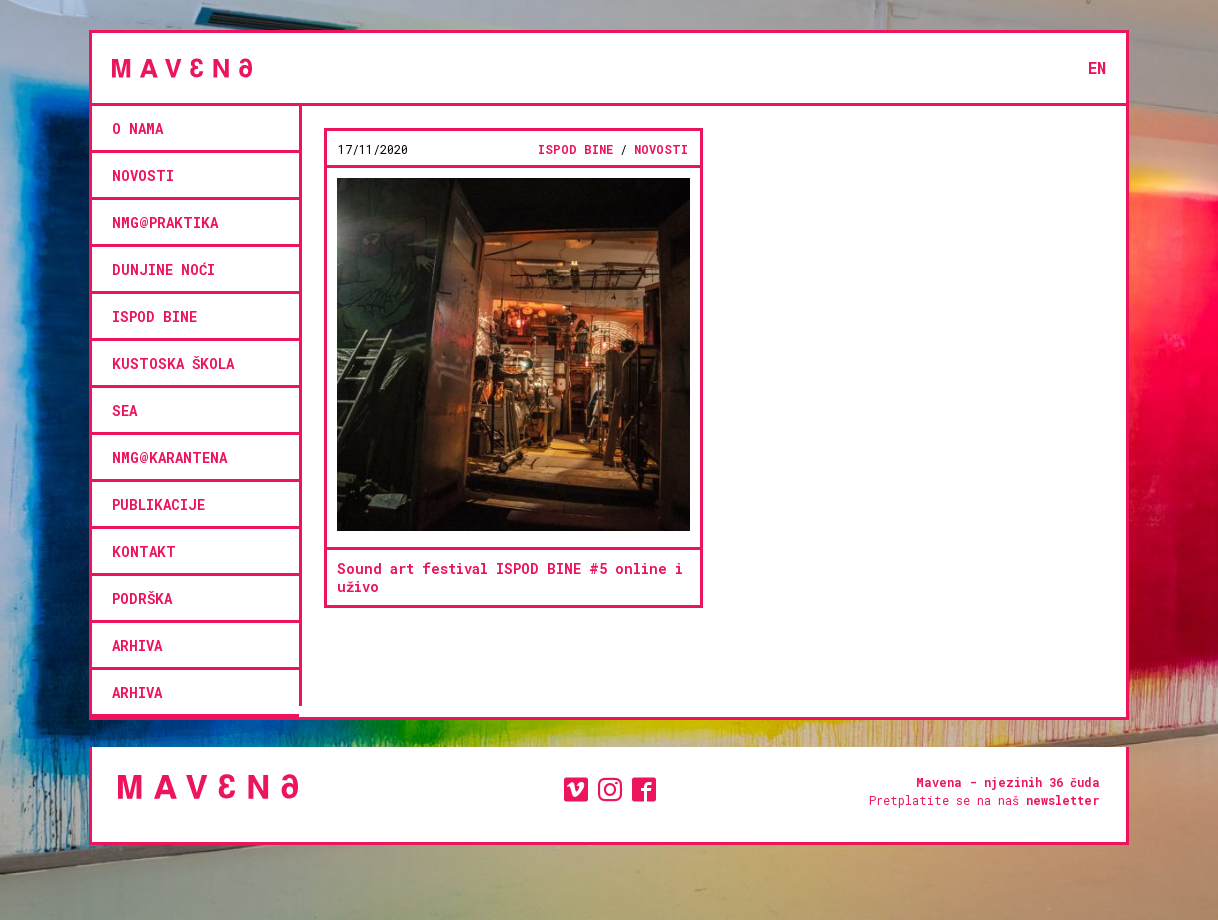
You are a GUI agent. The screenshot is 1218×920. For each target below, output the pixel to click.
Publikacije (158, 504)
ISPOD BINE (154, 316)
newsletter (1063, 800)
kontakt (144, 551)
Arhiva (137, 645)
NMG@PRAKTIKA (165, 222)
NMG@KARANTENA (169, 457)
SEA (124, 410)
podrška (142, 598)
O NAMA (137, 128)
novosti (143, 175)
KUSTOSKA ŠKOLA (173, 363)
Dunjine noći (163, 269)
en (1097, 67)
